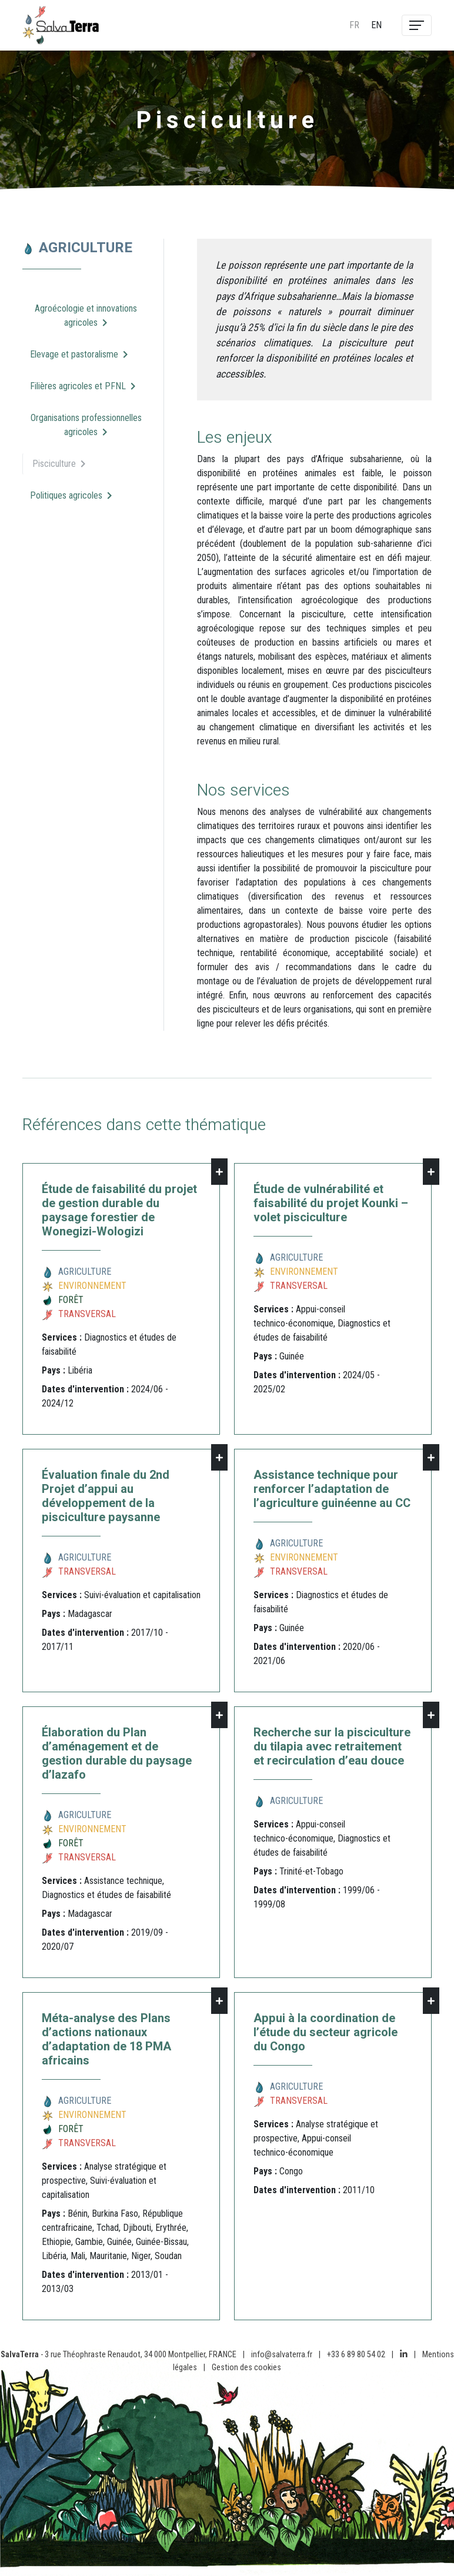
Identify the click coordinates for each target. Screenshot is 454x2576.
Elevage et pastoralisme (79, 354)
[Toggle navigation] (417, 25)
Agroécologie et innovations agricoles (86, 315)
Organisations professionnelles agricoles (86, 424)
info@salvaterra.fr (281, 2355)
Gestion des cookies (246, 2368)
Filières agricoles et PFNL (83, 386)
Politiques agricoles (71, 495)
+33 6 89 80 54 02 (356, 2355)
